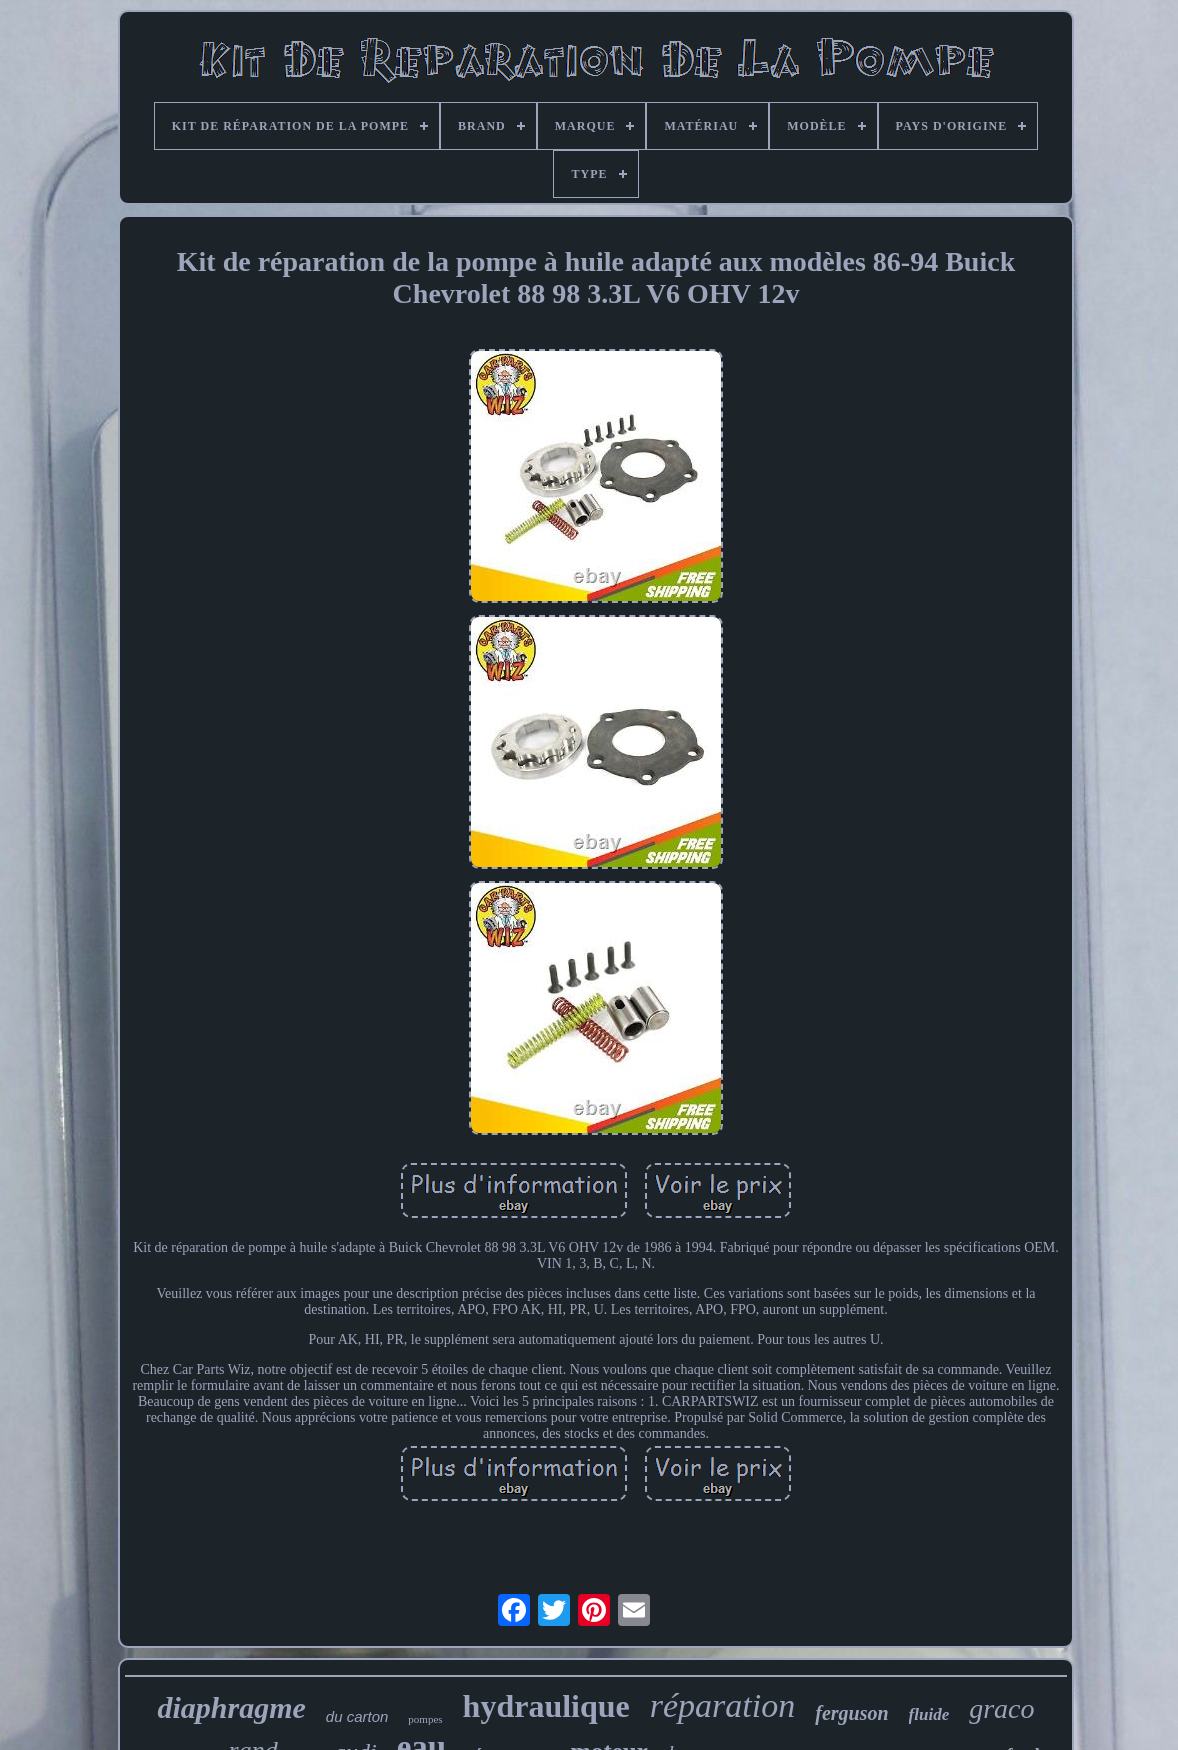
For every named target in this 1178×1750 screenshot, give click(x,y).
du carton (357, 1716)
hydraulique (546, 1706)
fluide (929, 1714)
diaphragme (231, 1707)
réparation (722, 1705)
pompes (425, 1719)
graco (1001, 1708)
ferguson (851, 1713)
